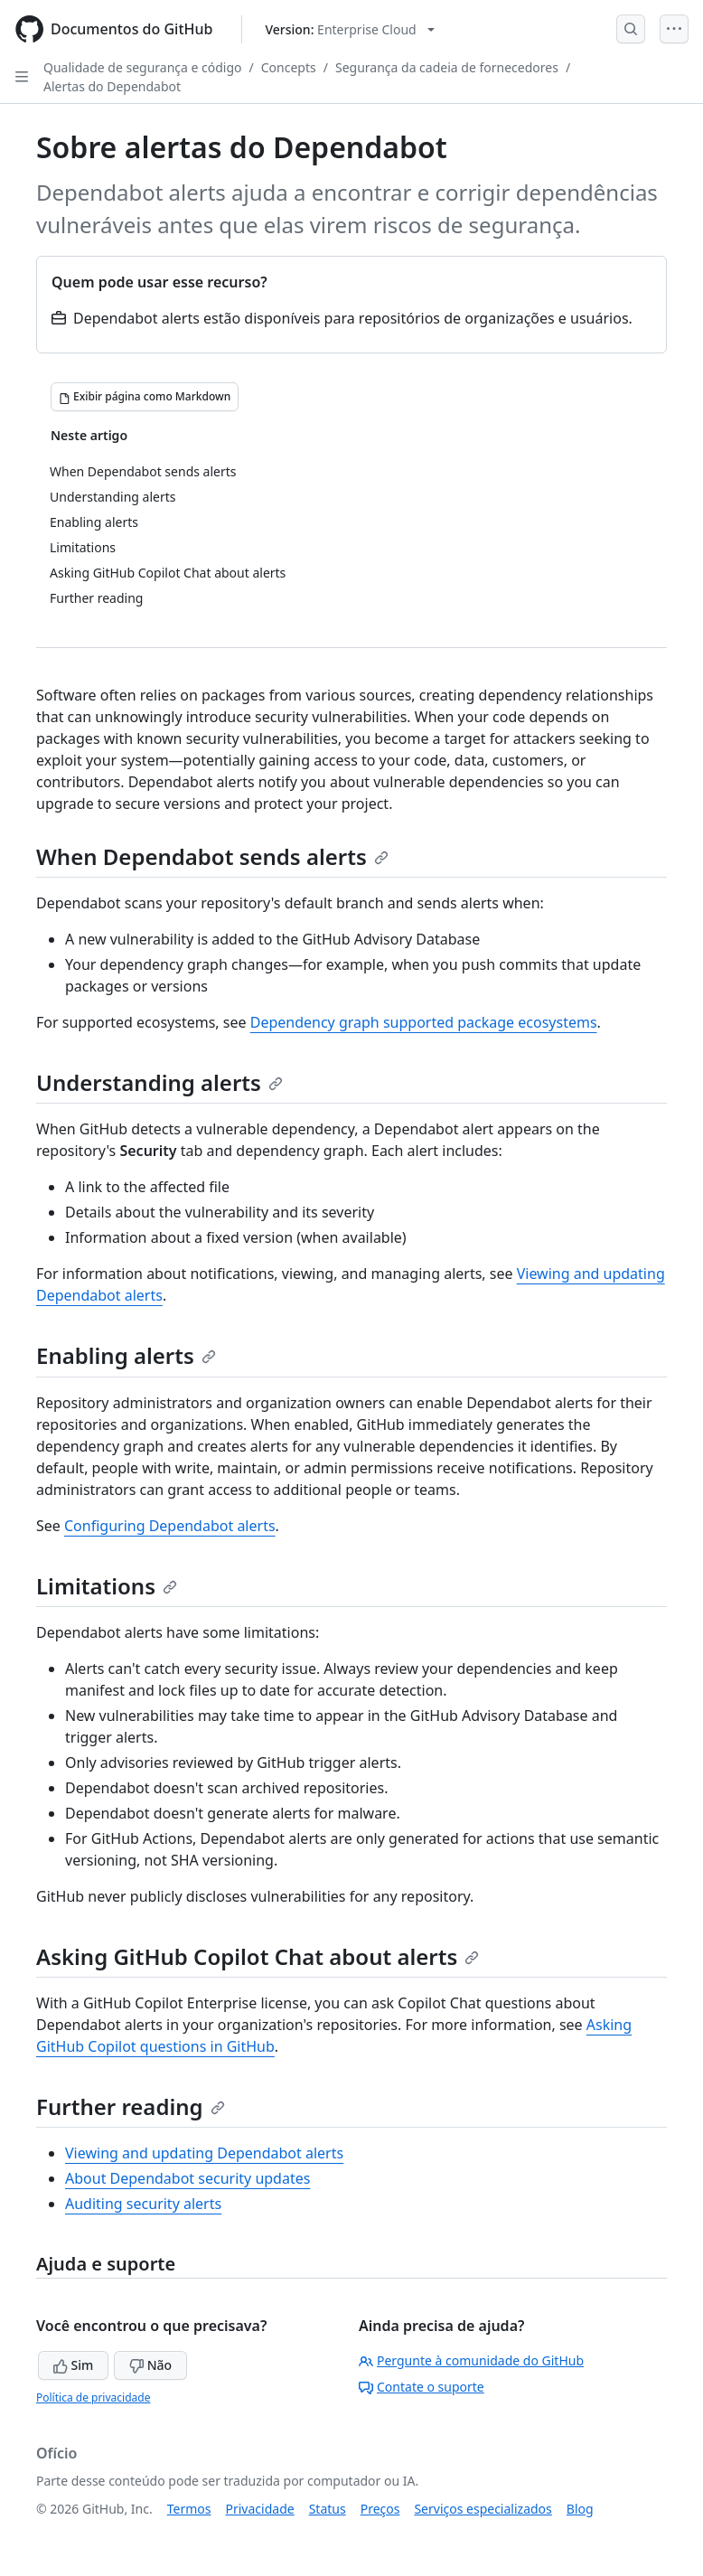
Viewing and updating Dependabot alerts (204, 2153)
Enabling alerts (126, 1355)
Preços (380, 2508)
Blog (580, 2508)
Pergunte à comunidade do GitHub (471, 2360)
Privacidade (260, 2508)
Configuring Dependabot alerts (170, 1526)
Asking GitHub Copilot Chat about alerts (257, 1956)
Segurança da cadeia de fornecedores (446, 67)
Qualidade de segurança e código (142, 67)
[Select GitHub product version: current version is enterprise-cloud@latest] (349, 29)
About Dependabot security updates (187, 2178)
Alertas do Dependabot (112, 86)
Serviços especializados (482, 2508)
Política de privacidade (93, 2397)
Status (327, 2508)
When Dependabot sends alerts (212, 856)
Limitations (106, 1586)
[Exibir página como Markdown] (145, 396)
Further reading (130, 2106)
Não (150, 2365)
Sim (73, 2365)
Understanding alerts (159, 1082)
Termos (189, 2508)
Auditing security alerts (143, 2204)
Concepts (288, 67)
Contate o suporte (421, 2386)
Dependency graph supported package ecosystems (423, 1022)
